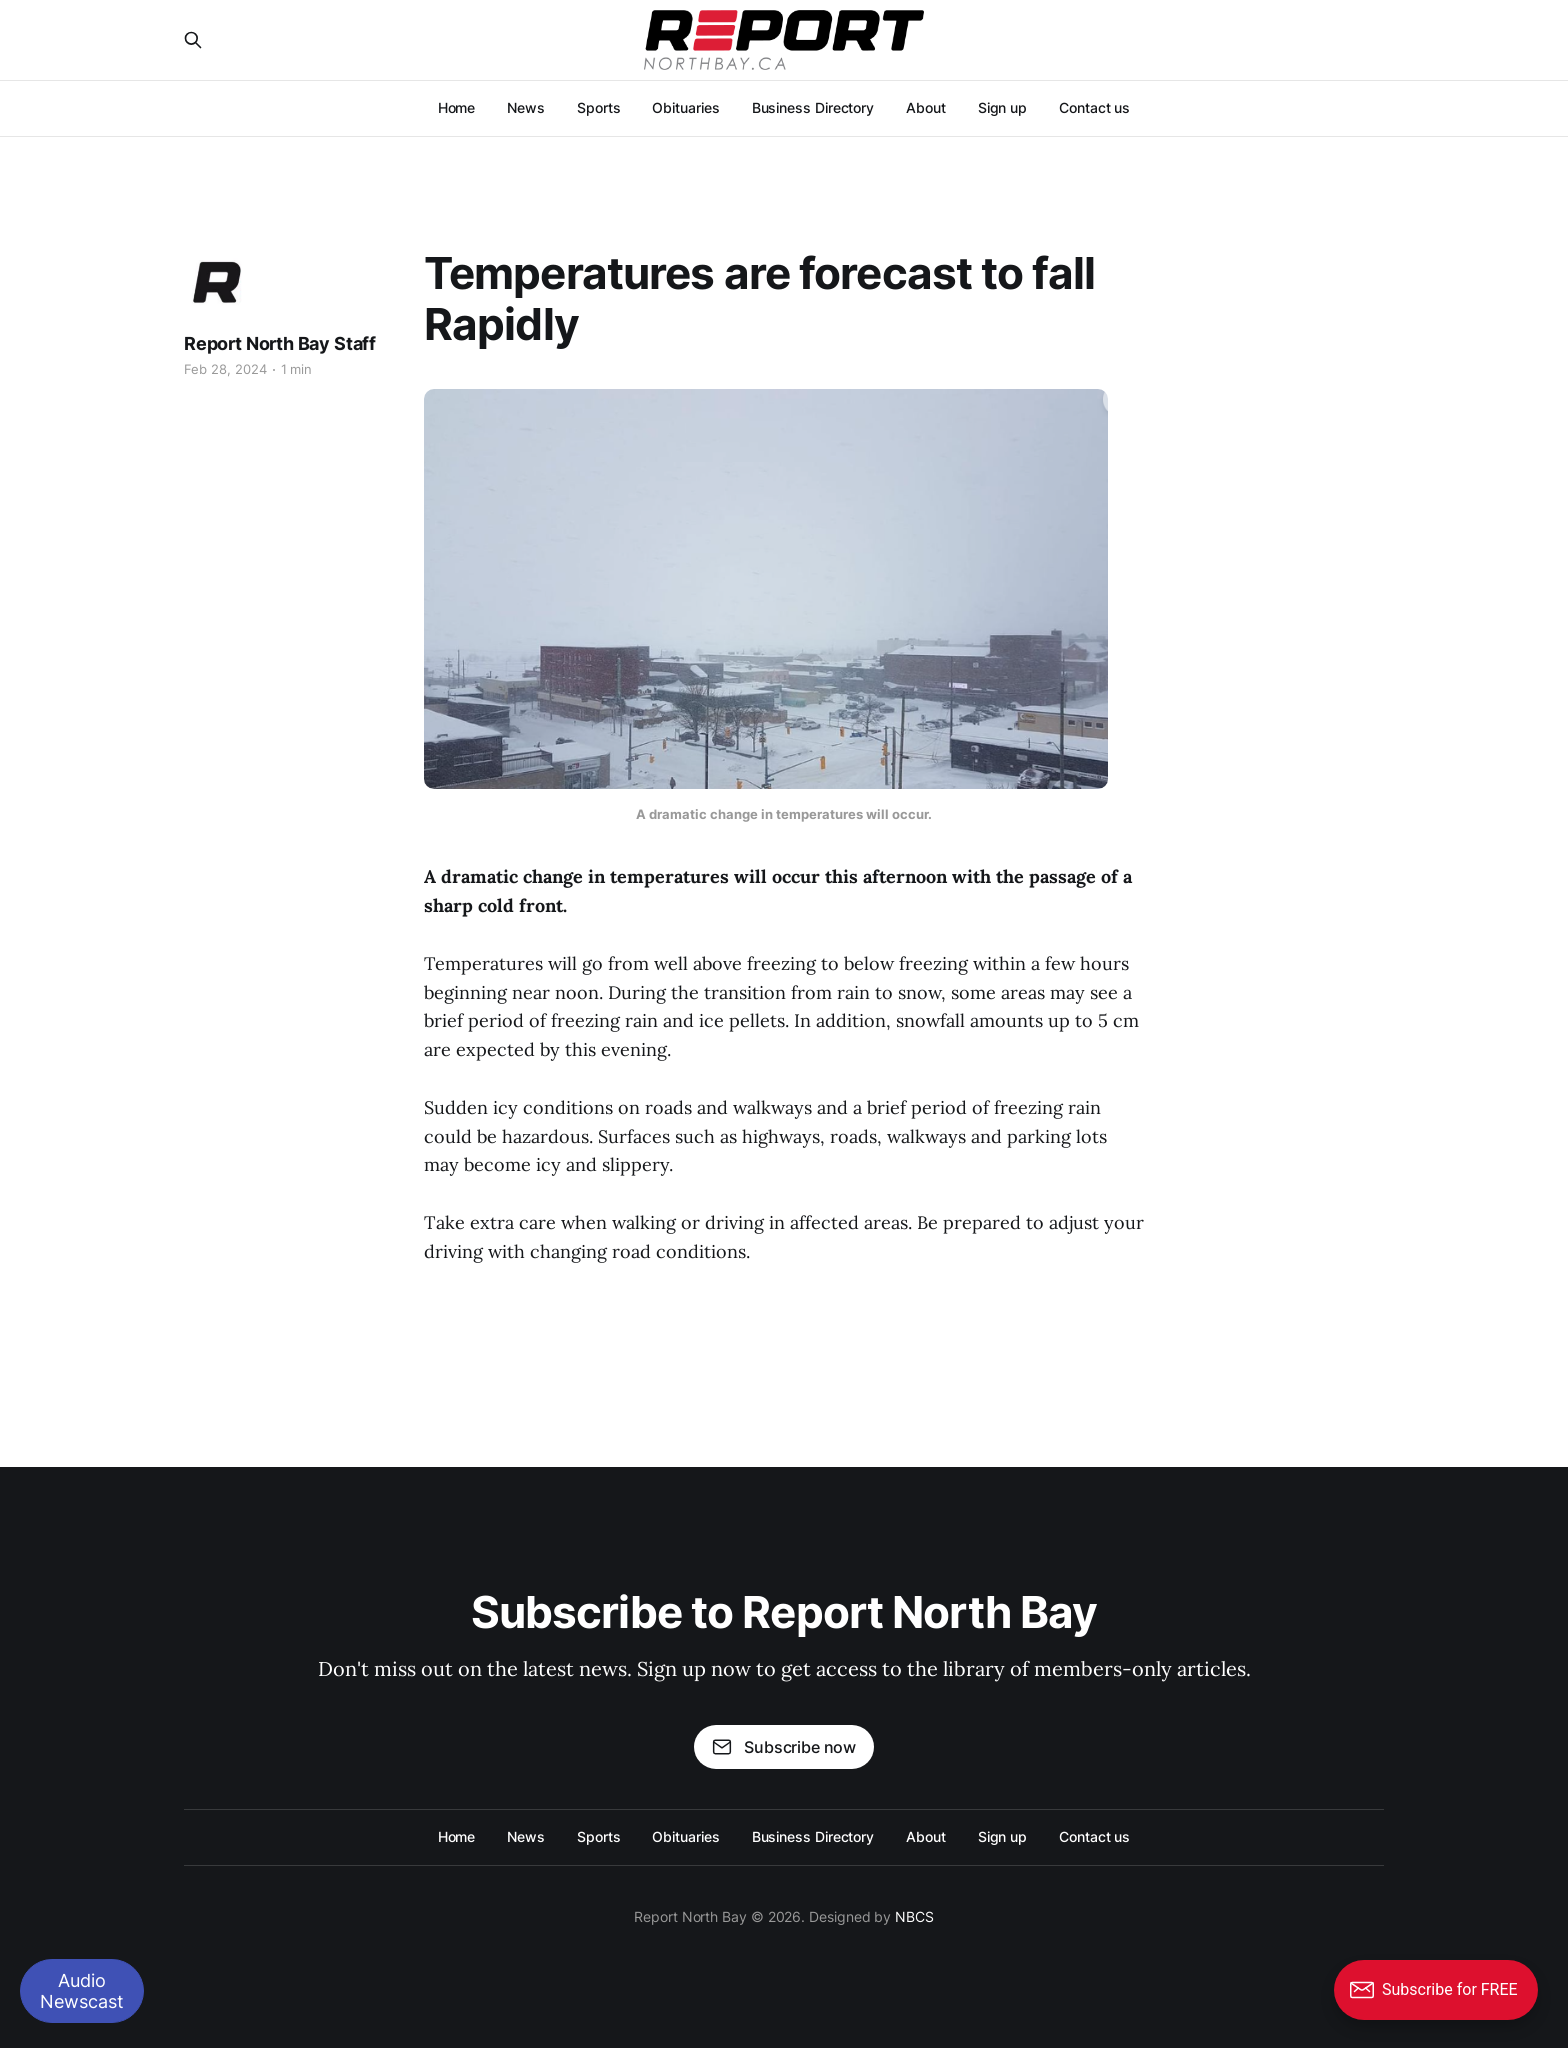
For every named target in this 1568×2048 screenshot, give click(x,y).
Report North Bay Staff (280, 343)
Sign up (1002, 107)
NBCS (914, 1916)
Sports (599, 107)
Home (457, 107)
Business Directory (813, 107)
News (526, 107)
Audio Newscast (82, 1991)
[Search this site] (193, 40)
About (926, 107)
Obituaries (685, 107)
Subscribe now (784, 1747)
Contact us (1094, 107)
